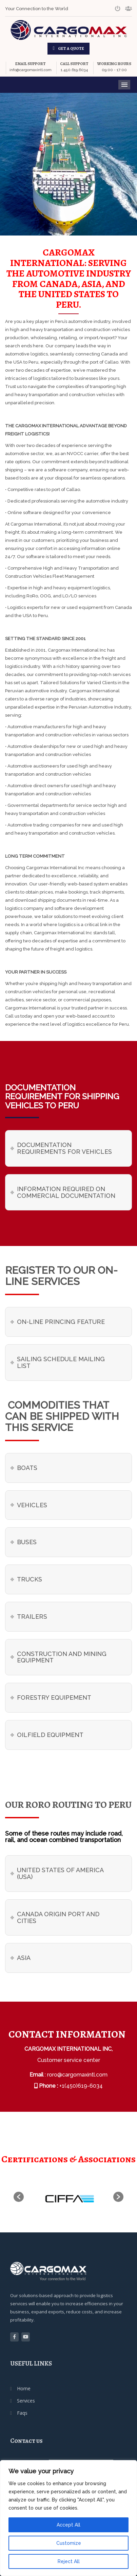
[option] (68, 2196)
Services (26, 2400)
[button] (19, 2197)
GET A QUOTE (71, 48)
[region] (68, 2518)
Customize (68, 2543)
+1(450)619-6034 (81, 2086)
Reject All (69, 2561)
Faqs (22, 2413)
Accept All (68, 2525)
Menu (124, 84)
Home (24, 2388)
